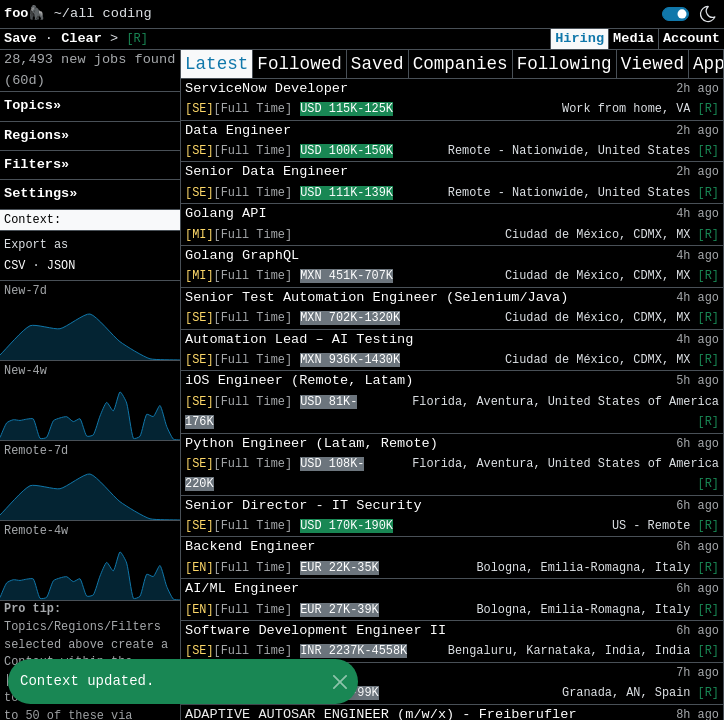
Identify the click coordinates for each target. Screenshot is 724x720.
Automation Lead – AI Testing (299, 339)
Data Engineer (238, 130)
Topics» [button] (32, 105)
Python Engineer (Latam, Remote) (311, 443)
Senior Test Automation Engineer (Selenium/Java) (376, 297)
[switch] (675, 14)
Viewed (652, 64)
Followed (299, 64)
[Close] (339, 681)
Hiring (579, 38)
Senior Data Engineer (266, 171)
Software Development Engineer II (315, 630)
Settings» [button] (40, 193)
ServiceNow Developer (266, 88)
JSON (61, 266)
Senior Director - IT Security (303, 505)
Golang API (226, 213)
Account (691, 38)
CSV (14, 266)
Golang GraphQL (242, 255)
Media (633, 38)
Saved (377, 64)
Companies (460, 64)
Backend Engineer (250, 546)
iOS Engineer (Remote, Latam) (299, 380)
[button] (90, 220)
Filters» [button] (36, 164)
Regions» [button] (36, 135)
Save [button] (24, 38)
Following (564, 64)
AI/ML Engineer (242, 588)
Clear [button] (85, 38)
